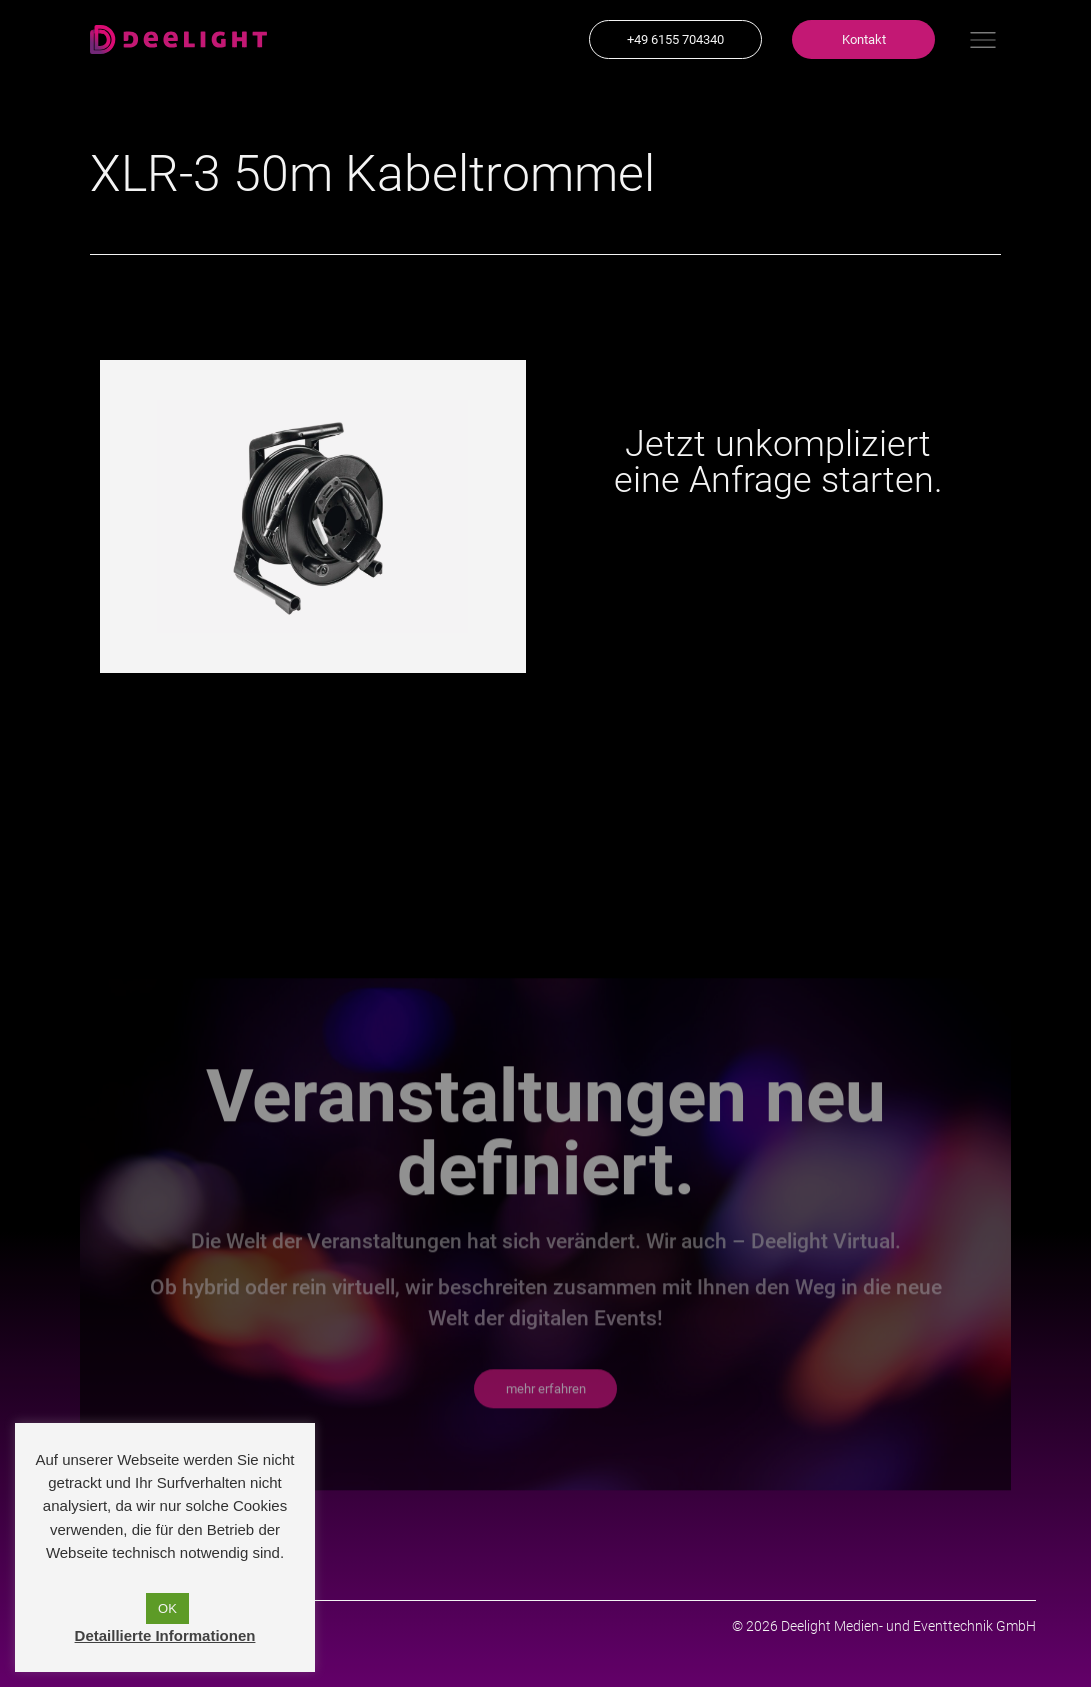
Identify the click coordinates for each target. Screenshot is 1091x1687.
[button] (675, 39)
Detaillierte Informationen (165, 1635)
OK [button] (167, 1608)
